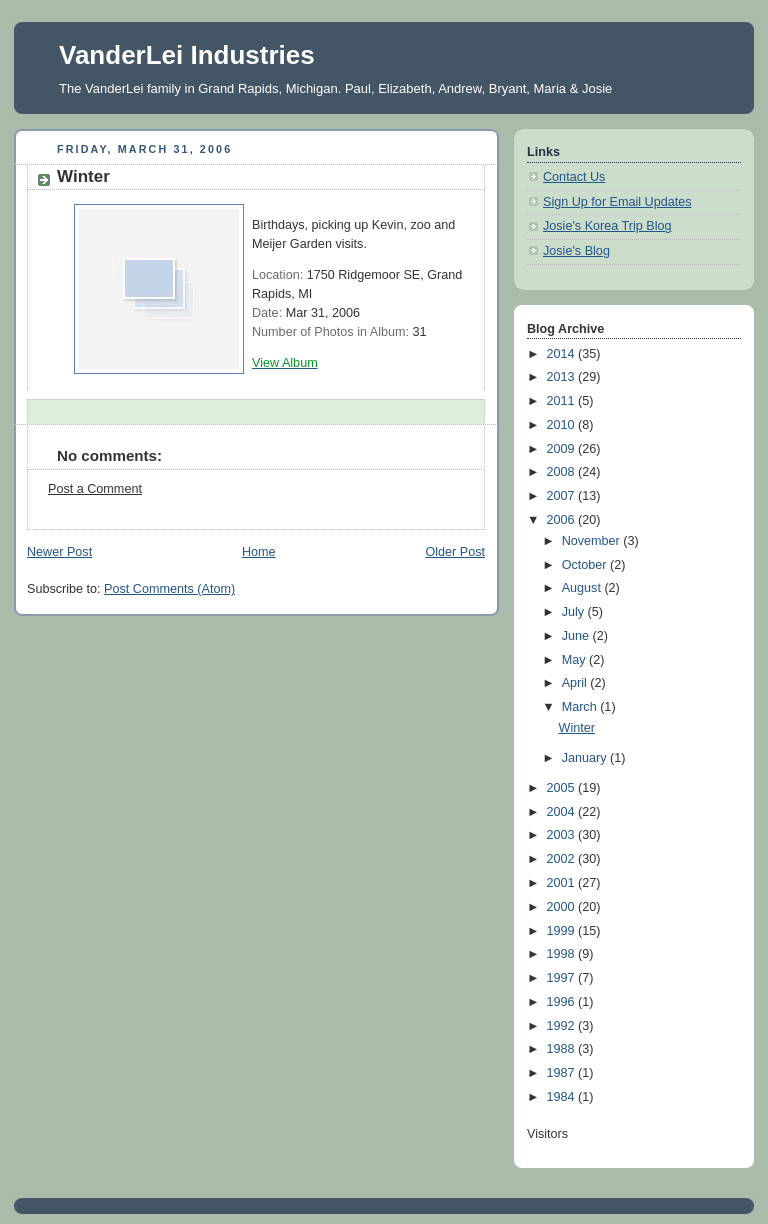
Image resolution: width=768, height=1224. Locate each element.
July (575, 612)
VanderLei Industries (187, 55)
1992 (563, 1026)
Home (259, 552)
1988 (563, 1049)
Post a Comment (95, 489)
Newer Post (59, 552)
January (586, 758)
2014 (563, 354)
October (586, 565)
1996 (563, 1002)
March (581, 707)
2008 (563, 472)
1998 (563, 954)
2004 (563, 812)
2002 (563, 859)
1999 (563, 931)
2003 (563, 835)
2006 (563, 520)
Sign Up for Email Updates (617, 202)
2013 (563, 377)
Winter (577, 728)
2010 (563, 425)
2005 (563, 788)
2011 (563, 401)
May (575, 660)
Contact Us (574, 177)
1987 (563, 1073)
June (577, 636)
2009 (563, 449)
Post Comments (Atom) (169, 589)
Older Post (455, 552)
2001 (563, 883)
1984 (563, 1097)
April (576, 683)
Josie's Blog (576, 251)
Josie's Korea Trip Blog (607, 226)
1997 (563, 978)
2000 (563, 907)
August (583, 588)
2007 (563, 496)
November (593, 541)
